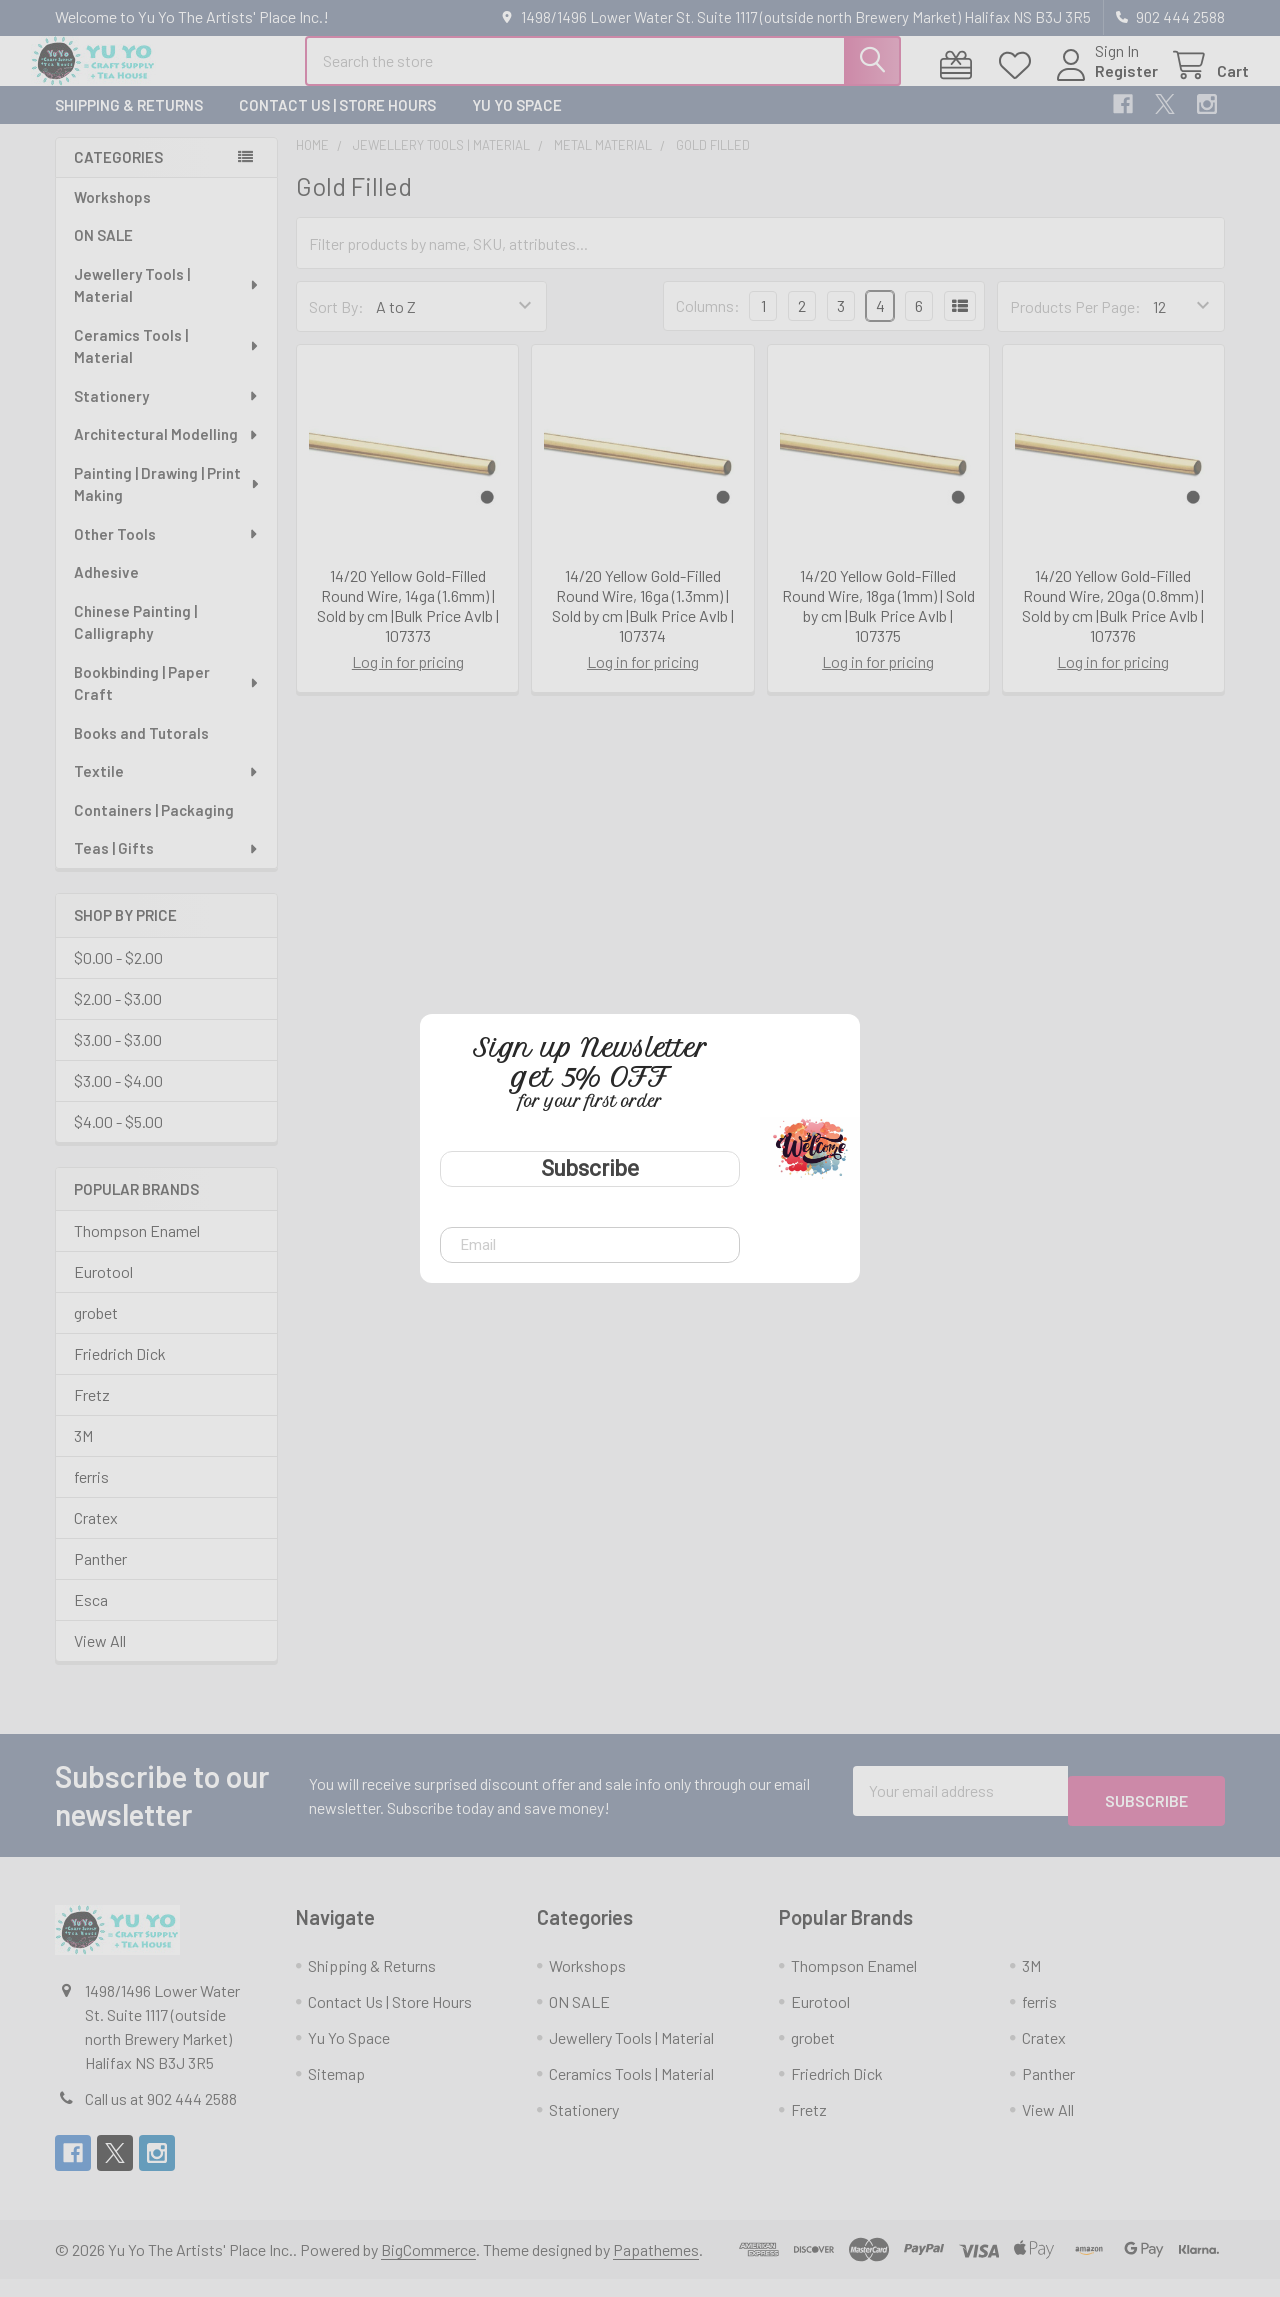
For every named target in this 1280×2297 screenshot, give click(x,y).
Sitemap (336, 2091)
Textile (167, 789)
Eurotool (103, 1289)
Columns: (708, 323)
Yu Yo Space (517, 123)
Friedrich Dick (120, 1371)
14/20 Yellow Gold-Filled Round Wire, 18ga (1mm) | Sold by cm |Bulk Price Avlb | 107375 (878, 623)
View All (100, 1658)
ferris (91, 1494)
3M (83, 1453)
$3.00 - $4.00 (118, 1098)
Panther (100, 1576)
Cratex (96, 1535)
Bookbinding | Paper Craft (167, 701)
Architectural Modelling (167, 452)
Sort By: (336, 324)
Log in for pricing (408, 679)
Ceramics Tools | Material (167, 364)
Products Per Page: (1075, 324)
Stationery (167, 414)
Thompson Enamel (137, 1248)
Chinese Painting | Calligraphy (135, 640)
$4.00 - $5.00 (118, 1139)
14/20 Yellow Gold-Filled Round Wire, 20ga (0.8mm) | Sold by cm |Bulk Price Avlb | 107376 (1113, 623)
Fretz (92, 1412)
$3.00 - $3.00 (118, 1057)
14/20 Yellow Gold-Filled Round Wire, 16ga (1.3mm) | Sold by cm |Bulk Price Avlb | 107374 (643, 623)
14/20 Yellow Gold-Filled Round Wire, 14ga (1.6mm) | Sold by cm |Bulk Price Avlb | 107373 (408, 623)
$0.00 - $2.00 (118, 975)
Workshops (112, 215)
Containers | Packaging (154, 828)
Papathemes (656, 2267)
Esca (91, 1617)
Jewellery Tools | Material (167, 303)
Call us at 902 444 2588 (161, 2116)
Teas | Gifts (167, 866)
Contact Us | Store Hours (337, 123)
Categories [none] (118, 175)
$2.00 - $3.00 (118, 1016)
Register (1102, 82)
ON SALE (103, 253)
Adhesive (106, 590)
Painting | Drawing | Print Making (168, 502)
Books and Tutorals (141, 751)
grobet (96, 1330)
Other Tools (167, 552)
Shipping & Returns (129, 123)
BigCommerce (428, 2267)
